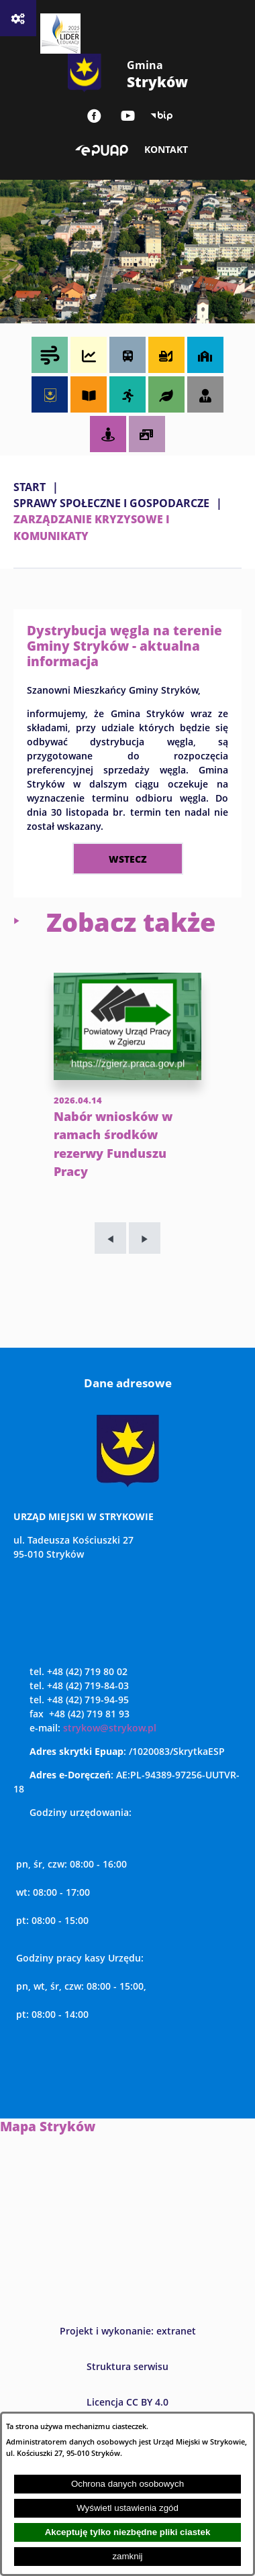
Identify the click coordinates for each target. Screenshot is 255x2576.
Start (29, 487)
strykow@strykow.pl (109, 1727)
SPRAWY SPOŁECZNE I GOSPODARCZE (111, 503)
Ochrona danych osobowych (127, 2484)
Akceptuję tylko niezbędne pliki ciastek (128, 2532)
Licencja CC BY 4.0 (127, 2402)
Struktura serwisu (127, 2366)
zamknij (127, 2556)
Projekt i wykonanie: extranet (128, 2330)
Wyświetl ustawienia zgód (127, 2508)
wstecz (128, 858)
